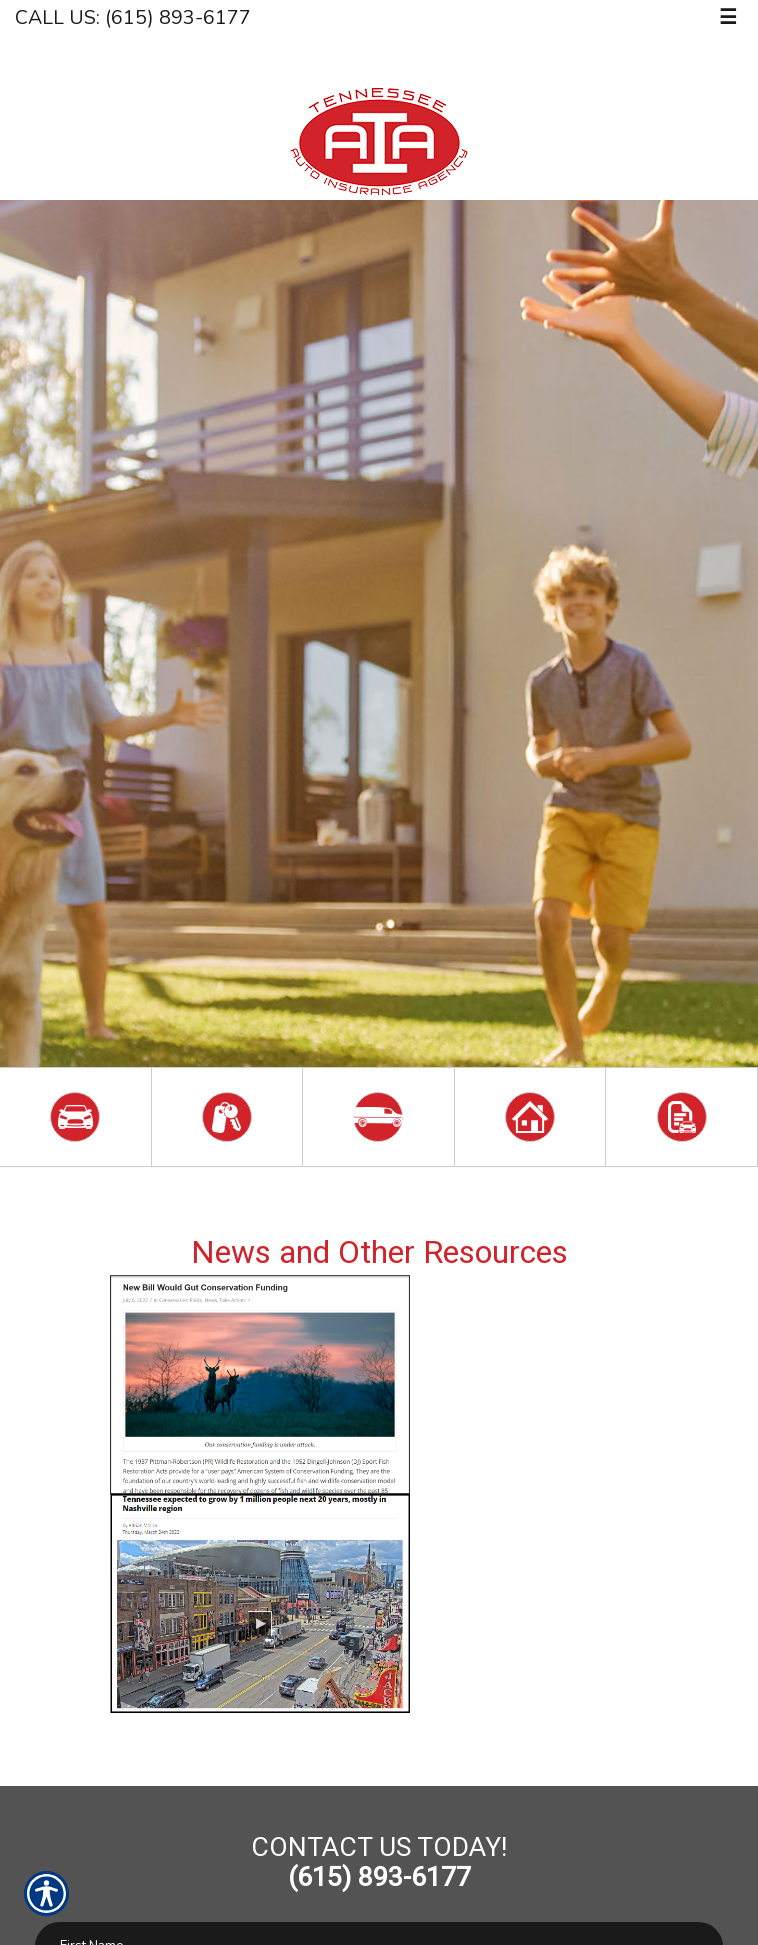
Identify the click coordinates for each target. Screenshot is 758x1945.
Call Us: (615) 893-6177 (133, 17)
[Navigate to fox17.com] (379, 1734)
